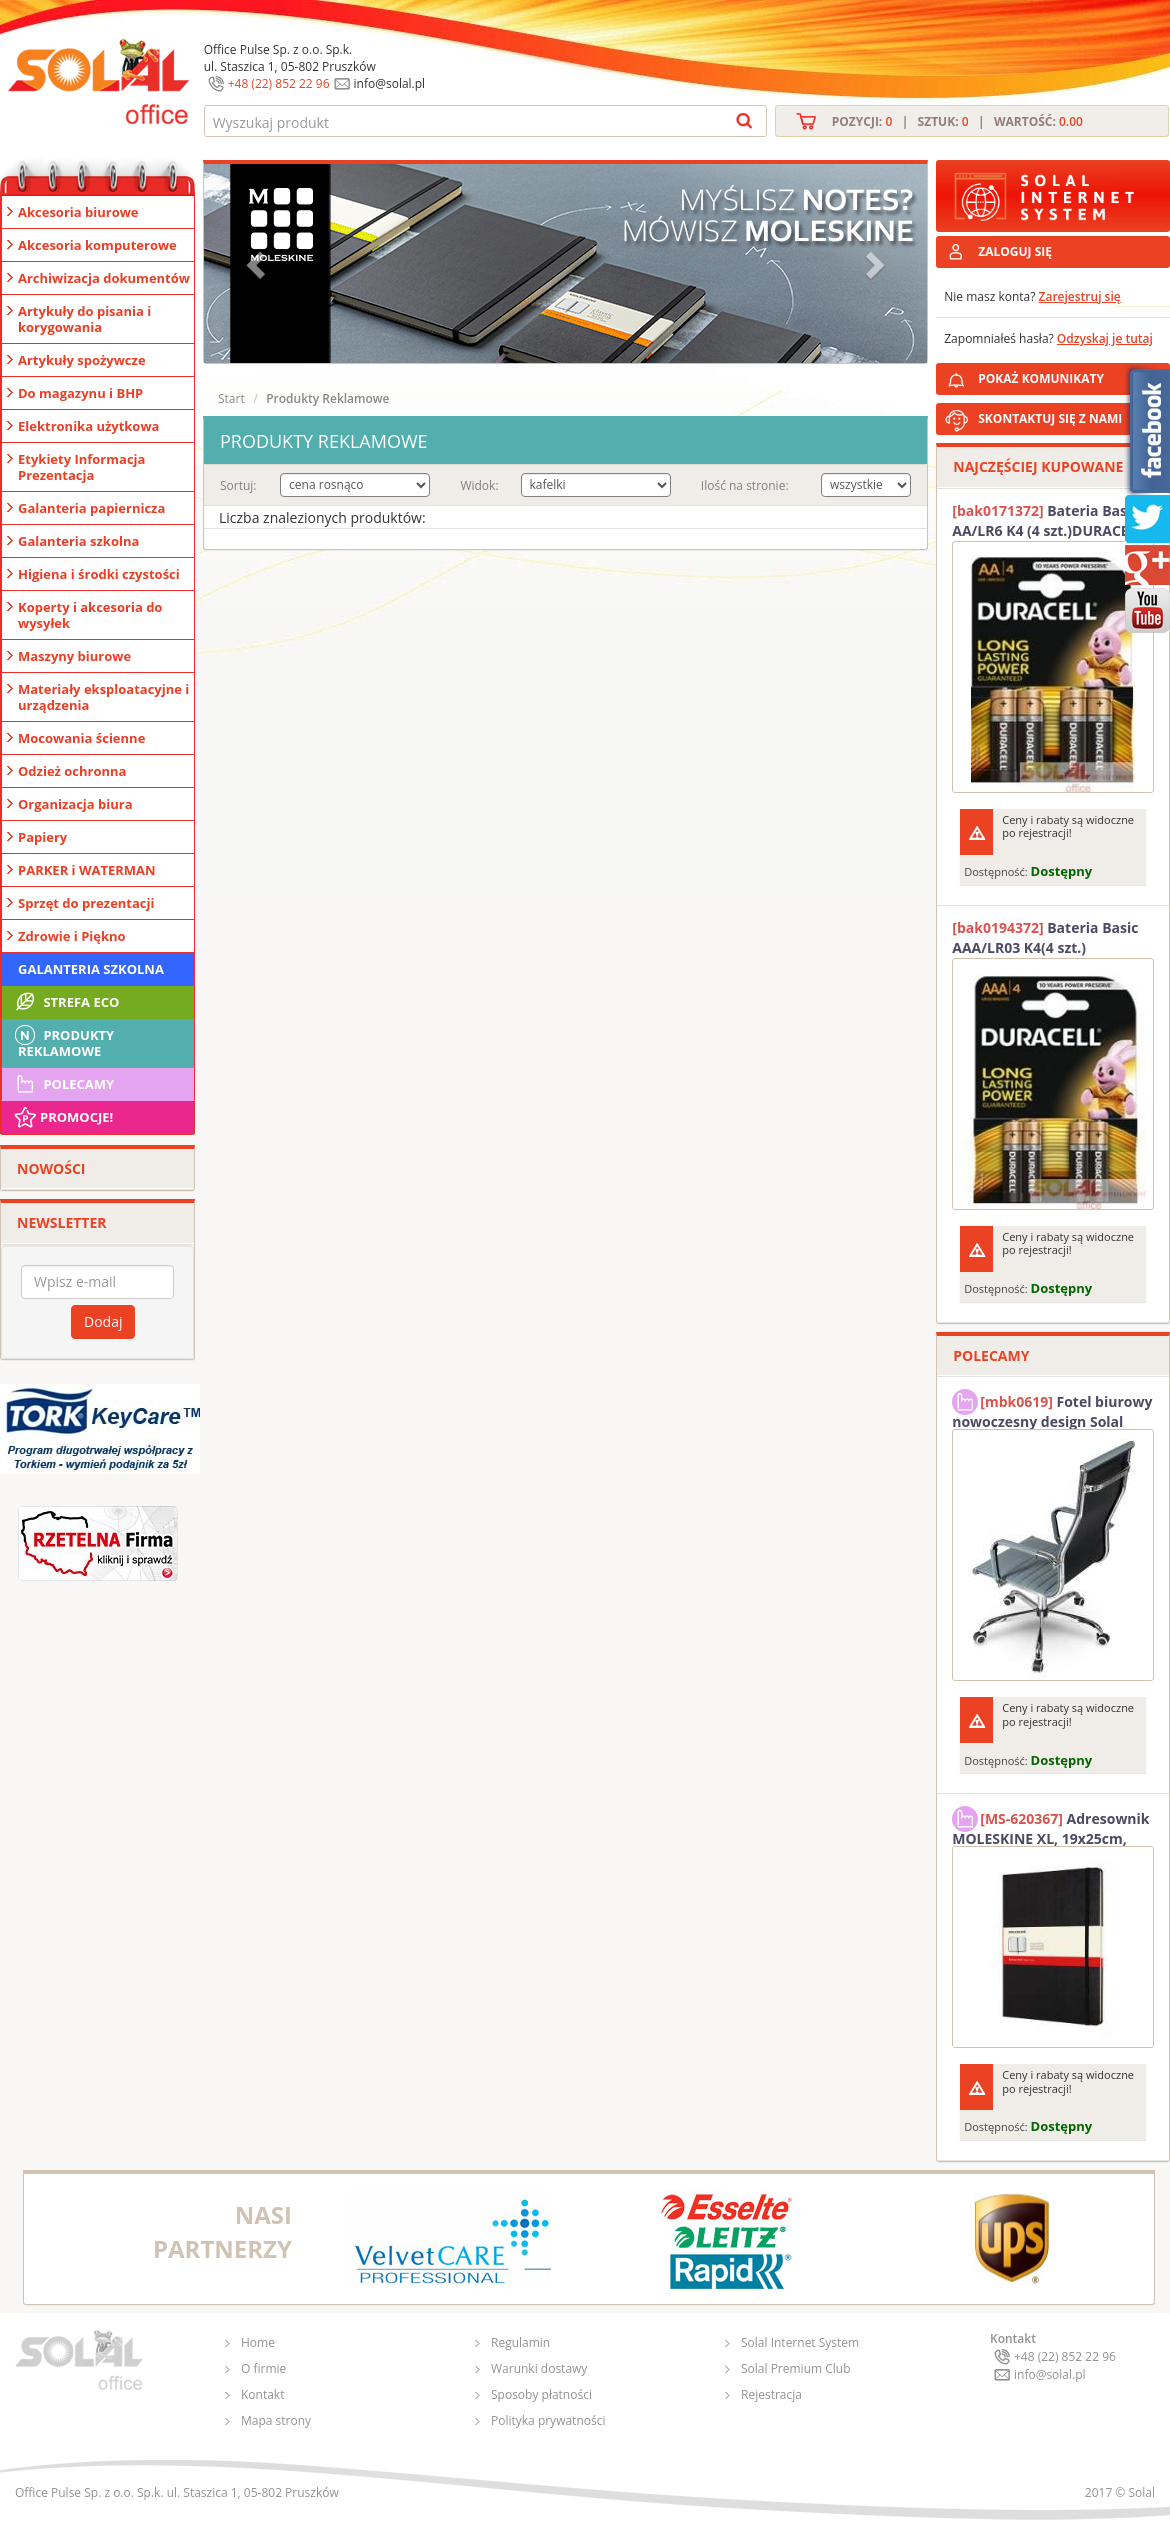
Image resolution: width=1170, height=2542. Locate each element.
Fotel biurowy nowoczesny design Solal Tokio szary (1052, 1409)
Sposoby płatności (541, 2394)
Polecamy (63, 1084)
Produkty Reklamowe (63, 1041)
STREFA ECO (65, 1002)
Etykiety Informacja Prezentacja (81, 467)
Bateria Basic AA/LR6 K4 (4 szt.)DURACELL (1048, 520)
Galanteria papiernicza (91, 508)
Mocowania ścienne (81, 738)
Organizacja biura (75, 804)
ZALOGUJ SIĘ (1015, 251)
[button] (258, 263)
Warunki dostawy (539, 2368)
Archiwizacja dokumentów (104, 278)
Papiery (42, 837)
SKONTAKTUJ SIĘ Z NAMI (1050, 418)
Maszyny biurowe (74, 656)
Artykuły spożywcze (82, 360)
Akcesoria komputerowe (97, 245)
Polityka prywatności (548, 2420)
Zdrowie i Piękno (72, 936)
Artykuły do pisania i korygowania (84, 319)
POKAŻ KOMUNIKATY (1070, 375)
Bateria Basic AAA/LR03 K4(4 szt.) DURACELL (1045, 938)
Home (258, 2342)
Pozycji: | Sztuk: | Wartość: (957, 121)
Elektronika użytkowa (88, 426)
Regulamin (520, 2342)
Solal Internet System (800, 2342)
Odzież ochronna (72, 771)
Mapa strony (276, 2420)
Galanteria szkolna (78, 541)
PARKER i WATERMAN (87, 870)
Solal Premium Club (796, 2368)
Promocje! (62, 1117)
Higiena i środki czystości (99, 574)
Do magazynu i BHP (80, 393)
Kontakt (262, 2394)
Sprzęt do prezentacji (86, 903)
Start (231, 398)
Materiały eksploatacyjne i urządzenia (103, 697)
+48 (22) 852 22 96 (279, 83)
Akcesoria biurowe (78, 212)
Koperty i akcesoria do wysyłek (90, 615)
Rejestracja (771, 2394)
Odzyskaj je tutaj (1105, 338)
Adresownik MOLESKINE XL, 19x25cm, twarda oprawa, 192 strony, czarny (1050, 1826)
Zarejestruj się (1080, 296)
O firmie (263, 2368)
